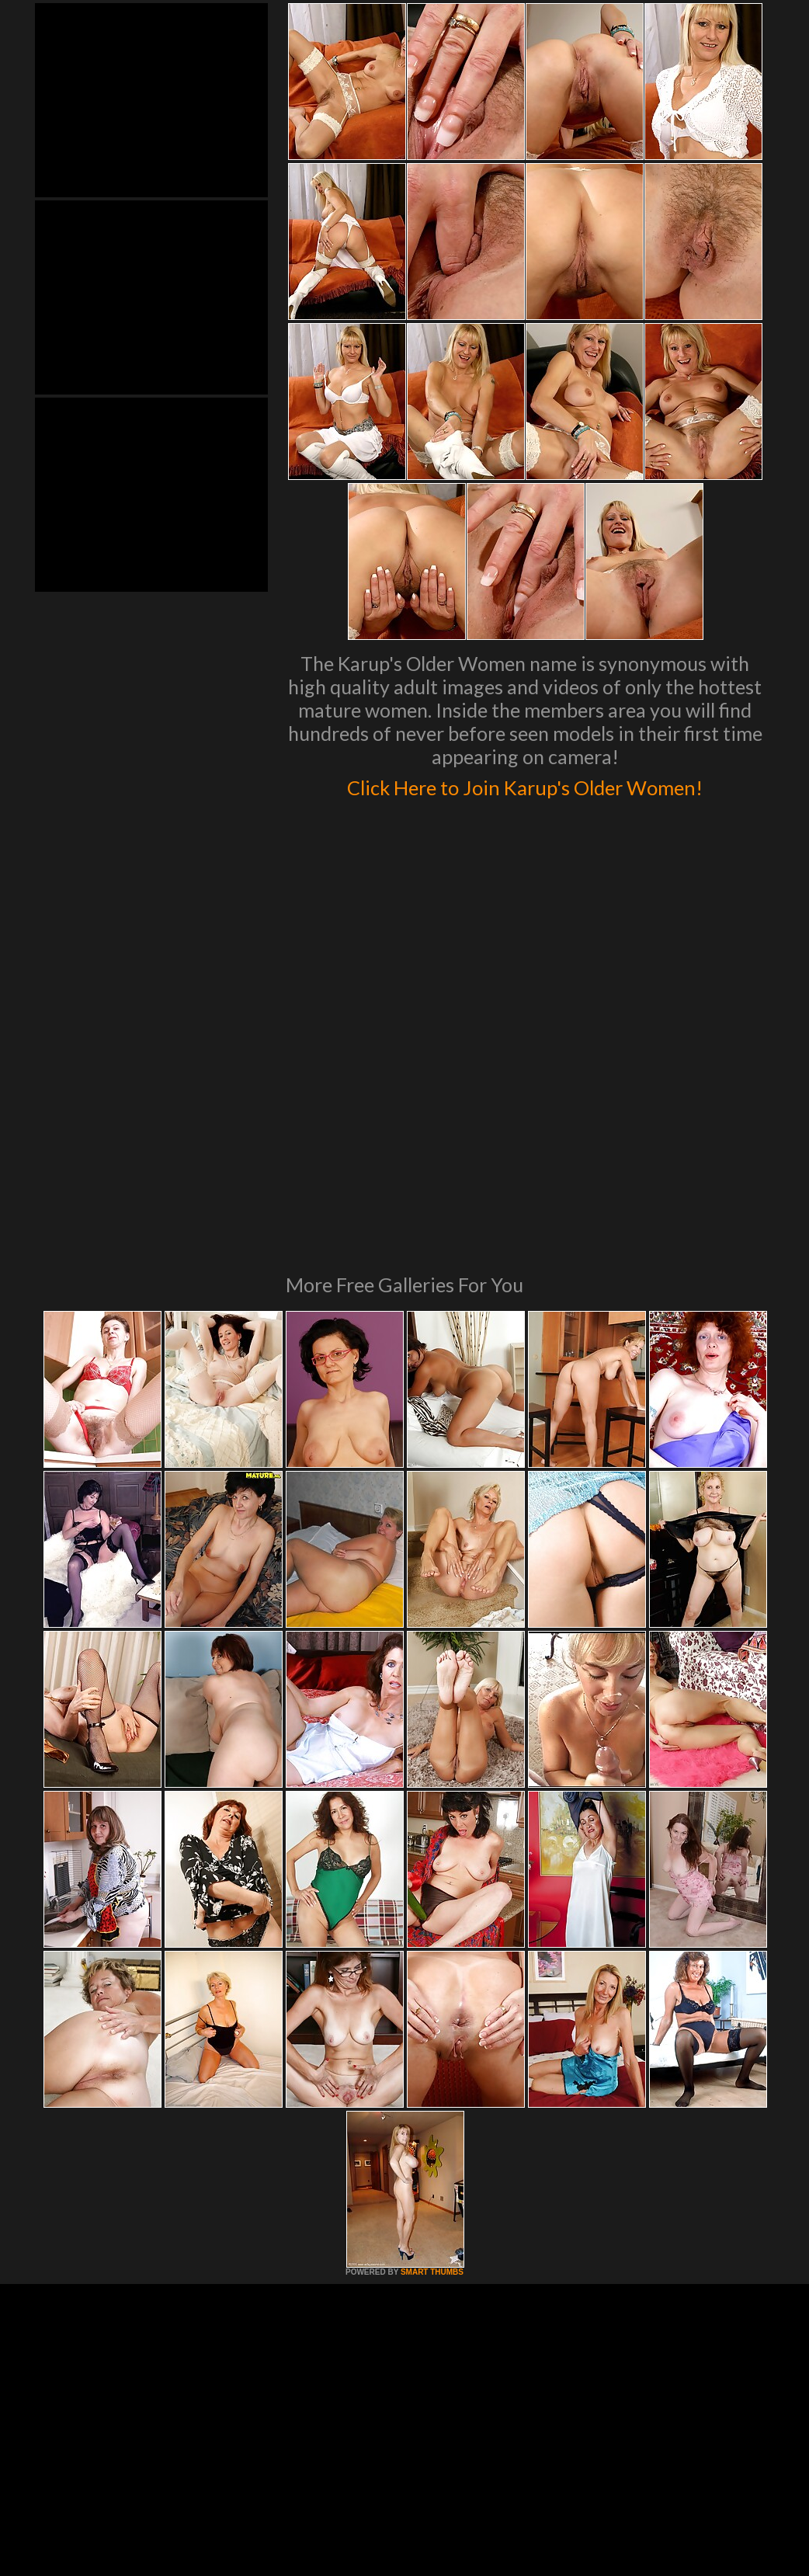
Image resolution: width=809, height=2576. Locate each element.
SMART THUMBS (432, 2092)
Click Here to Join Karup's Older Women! (525, 800)
